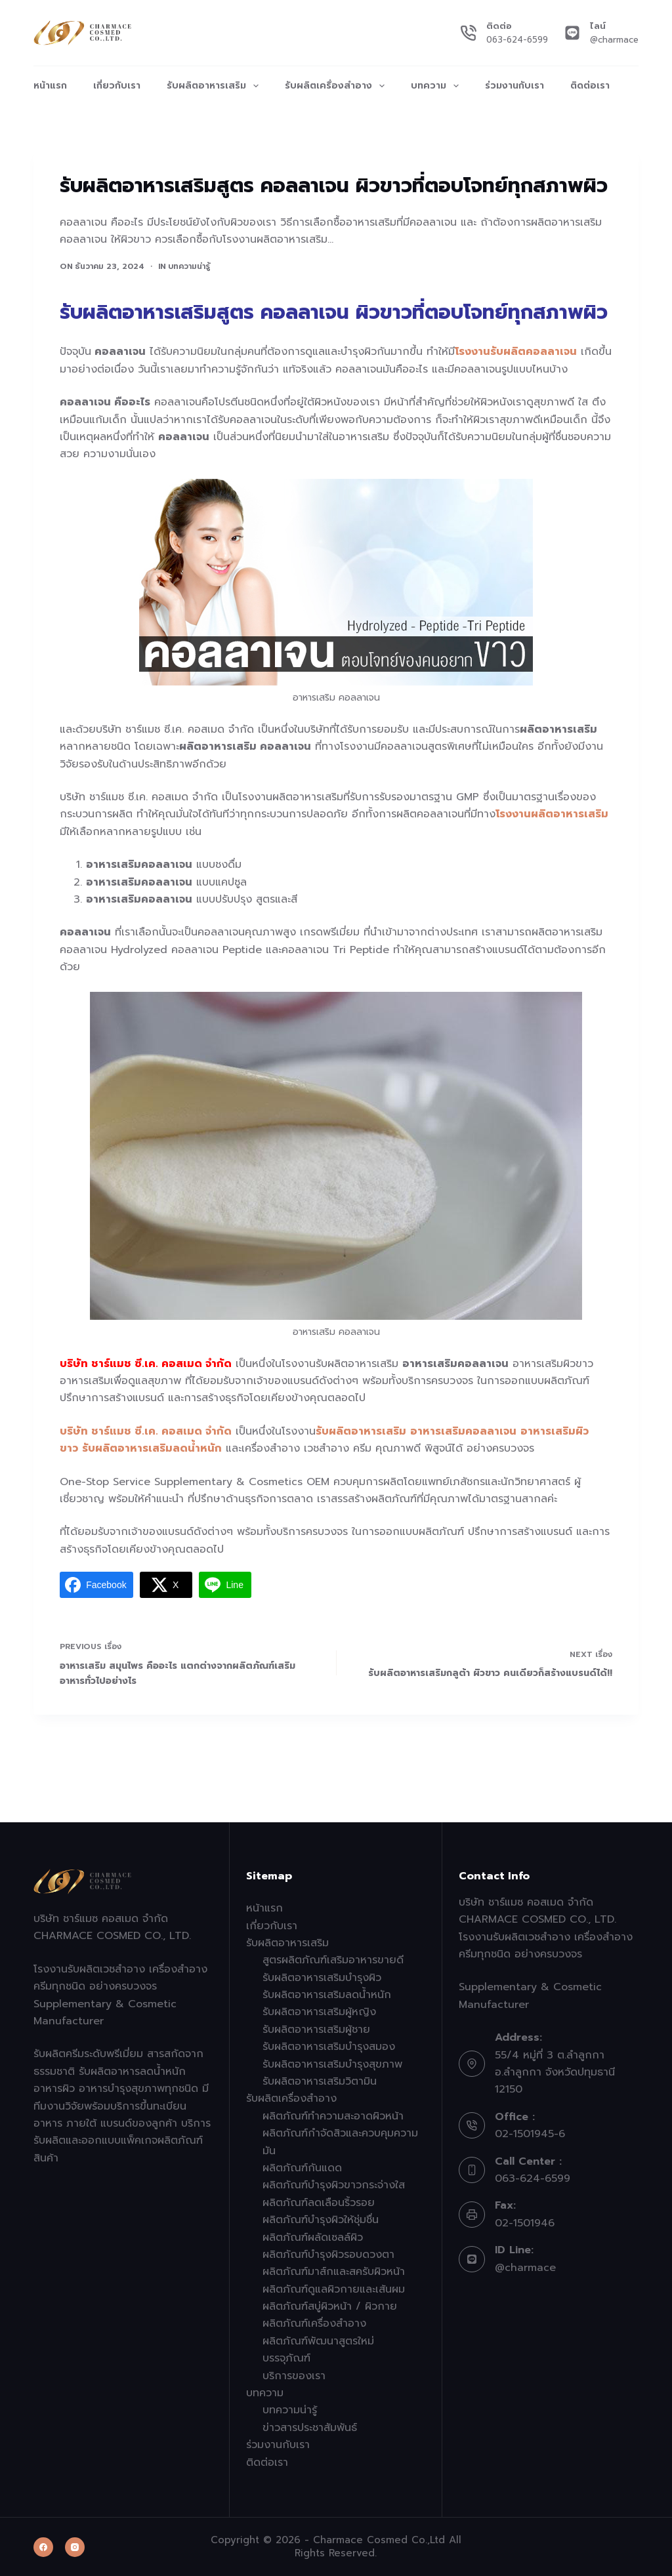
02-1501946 (525, 2223)
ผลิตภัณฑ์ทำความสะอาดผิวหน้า (333, 2116)
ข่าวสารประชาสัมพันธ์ (309, 2428)
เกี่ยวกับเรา (116, 85)
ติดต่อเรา (590, 85)
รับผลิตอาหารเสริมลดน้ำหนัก (326, 1995)
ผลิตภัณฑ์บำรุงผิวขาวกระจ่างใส (333, 2185)
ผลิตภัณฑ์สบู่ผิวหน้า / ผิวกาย (329, 2306)
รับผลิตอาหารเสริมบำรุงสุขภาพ (332, 2064)
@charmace (614, 39)
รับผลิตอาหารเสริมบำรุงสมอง (328, 2047)
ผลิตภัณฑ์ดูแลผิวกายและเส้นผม (333, 2289)
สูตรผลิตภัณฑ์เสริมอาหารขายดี (333, 1960)
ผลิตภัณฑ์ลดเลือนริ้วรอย (318, 2203)
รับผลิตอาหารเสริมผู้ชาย (316, 2029)
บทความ (437, 86)
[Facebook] (43, 2547)
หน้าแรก (50, 85)
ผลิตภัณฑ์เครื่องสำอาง (314, 2323)
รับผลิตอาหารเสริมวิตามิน (319, 2081)
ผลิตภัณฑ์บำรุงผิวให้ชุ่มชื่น (320, 2220)
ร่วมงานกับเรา (514, 85)
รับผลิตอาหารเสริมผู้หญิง (319, 2012)
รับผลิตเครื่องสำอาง (337, 86)
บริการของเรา (294, 2376)
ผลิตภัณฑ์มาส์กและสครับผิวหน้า (333, 2272)
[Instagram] (75, 2547)
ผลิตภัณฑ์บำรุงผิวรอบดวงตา (328, 2254)
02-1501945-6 (530, 2134)
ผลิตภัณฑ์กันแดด (302, 2168)
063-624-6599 (517, 39)
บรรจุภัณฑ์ (286, 2358)
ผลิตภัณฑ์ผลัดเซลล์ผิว (312, 2237)
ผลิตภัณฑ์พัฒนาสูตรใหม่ (318, 2341)
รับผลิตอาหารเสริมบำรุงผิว (321, 1978)
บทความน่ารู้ (189, 266)
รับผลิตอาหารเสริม (215, 86)
